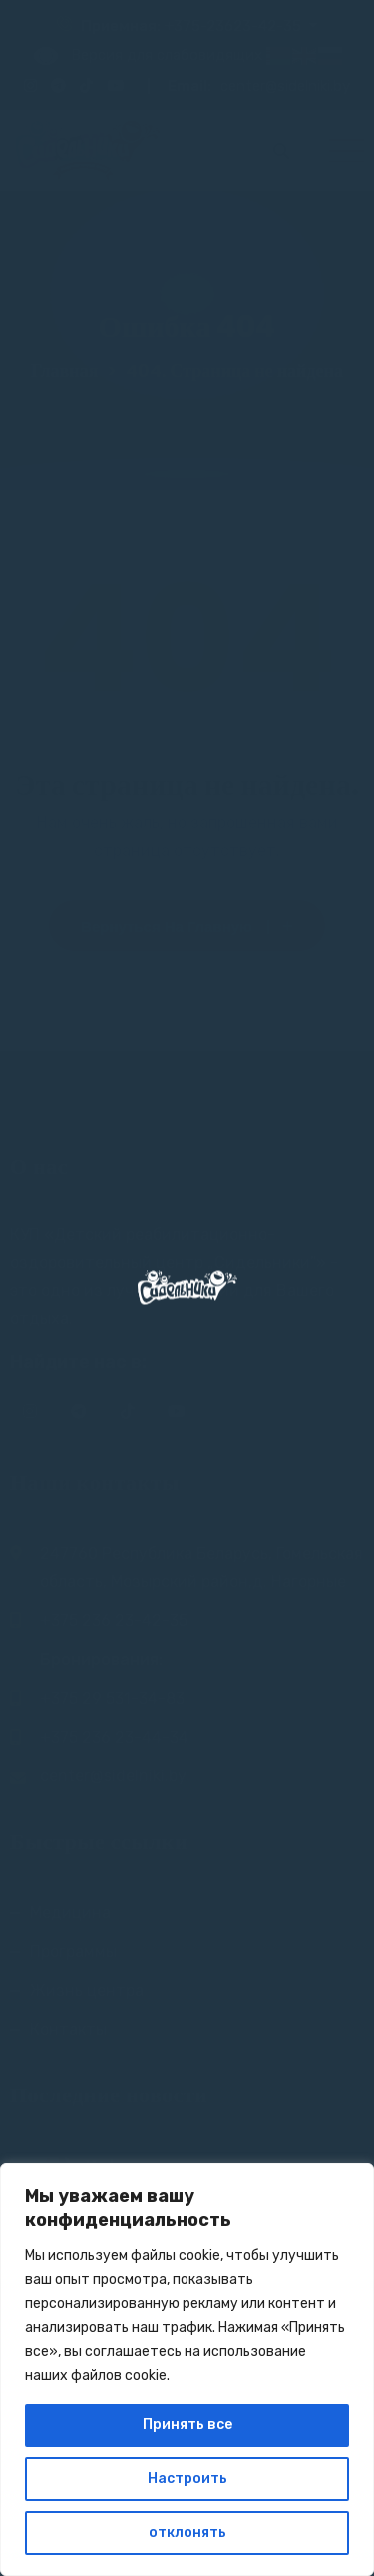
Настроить (187, 2478)
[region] (187, 2369)
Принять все (187, 2424)
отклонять (187, 2532)
